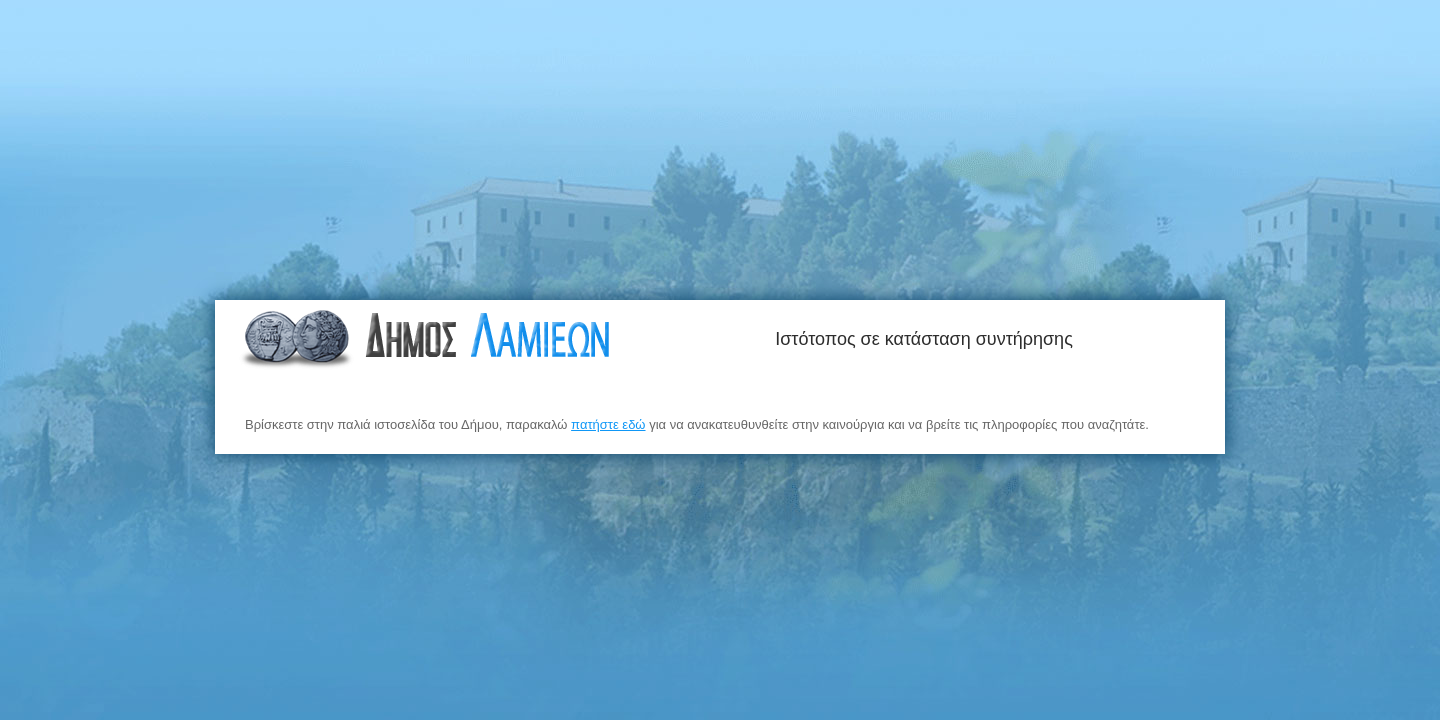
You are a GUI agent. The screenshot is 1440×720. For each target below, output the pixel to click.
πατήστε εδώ (608, 424)
